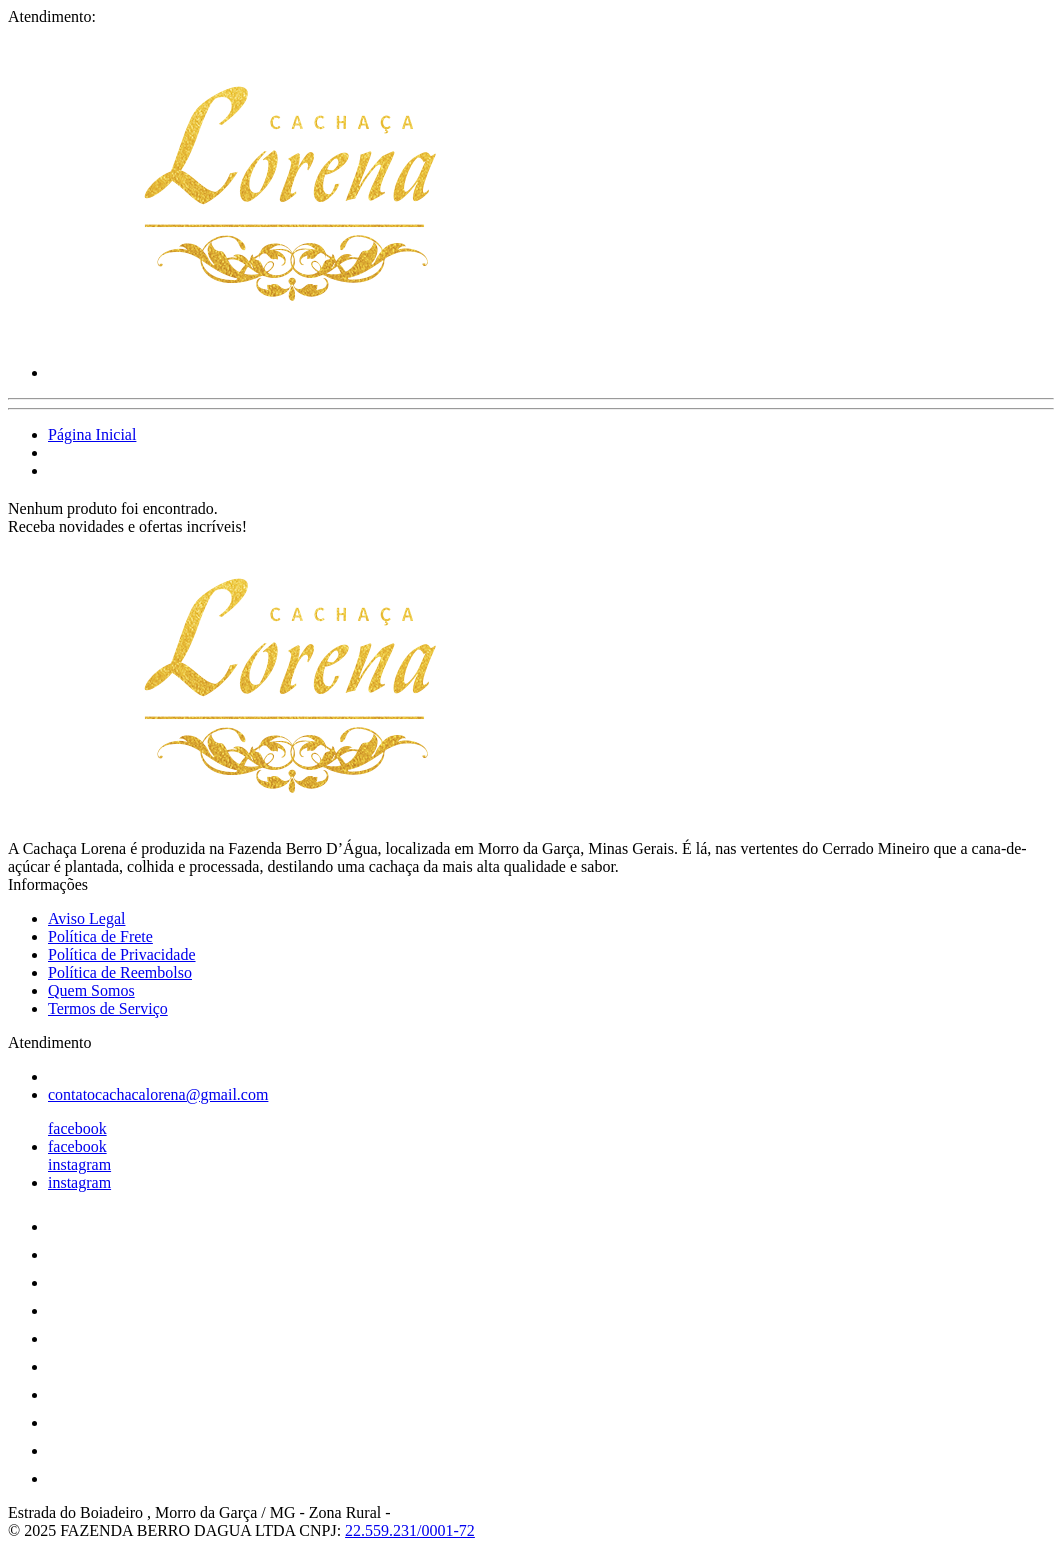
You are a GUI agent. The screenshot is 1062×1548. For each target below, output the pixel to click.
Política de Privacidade (122, 954)
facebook (77, 1128)
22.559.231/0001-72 (410, 1530)
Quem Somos (91, 990)
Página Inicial (92, 434)
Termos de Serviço (108, 1008)
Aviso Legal (86, 918)
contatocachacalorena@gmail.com (158, 1094)
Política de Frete (100, 936)
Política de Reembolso (120, 972)
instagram (79, 1164)
